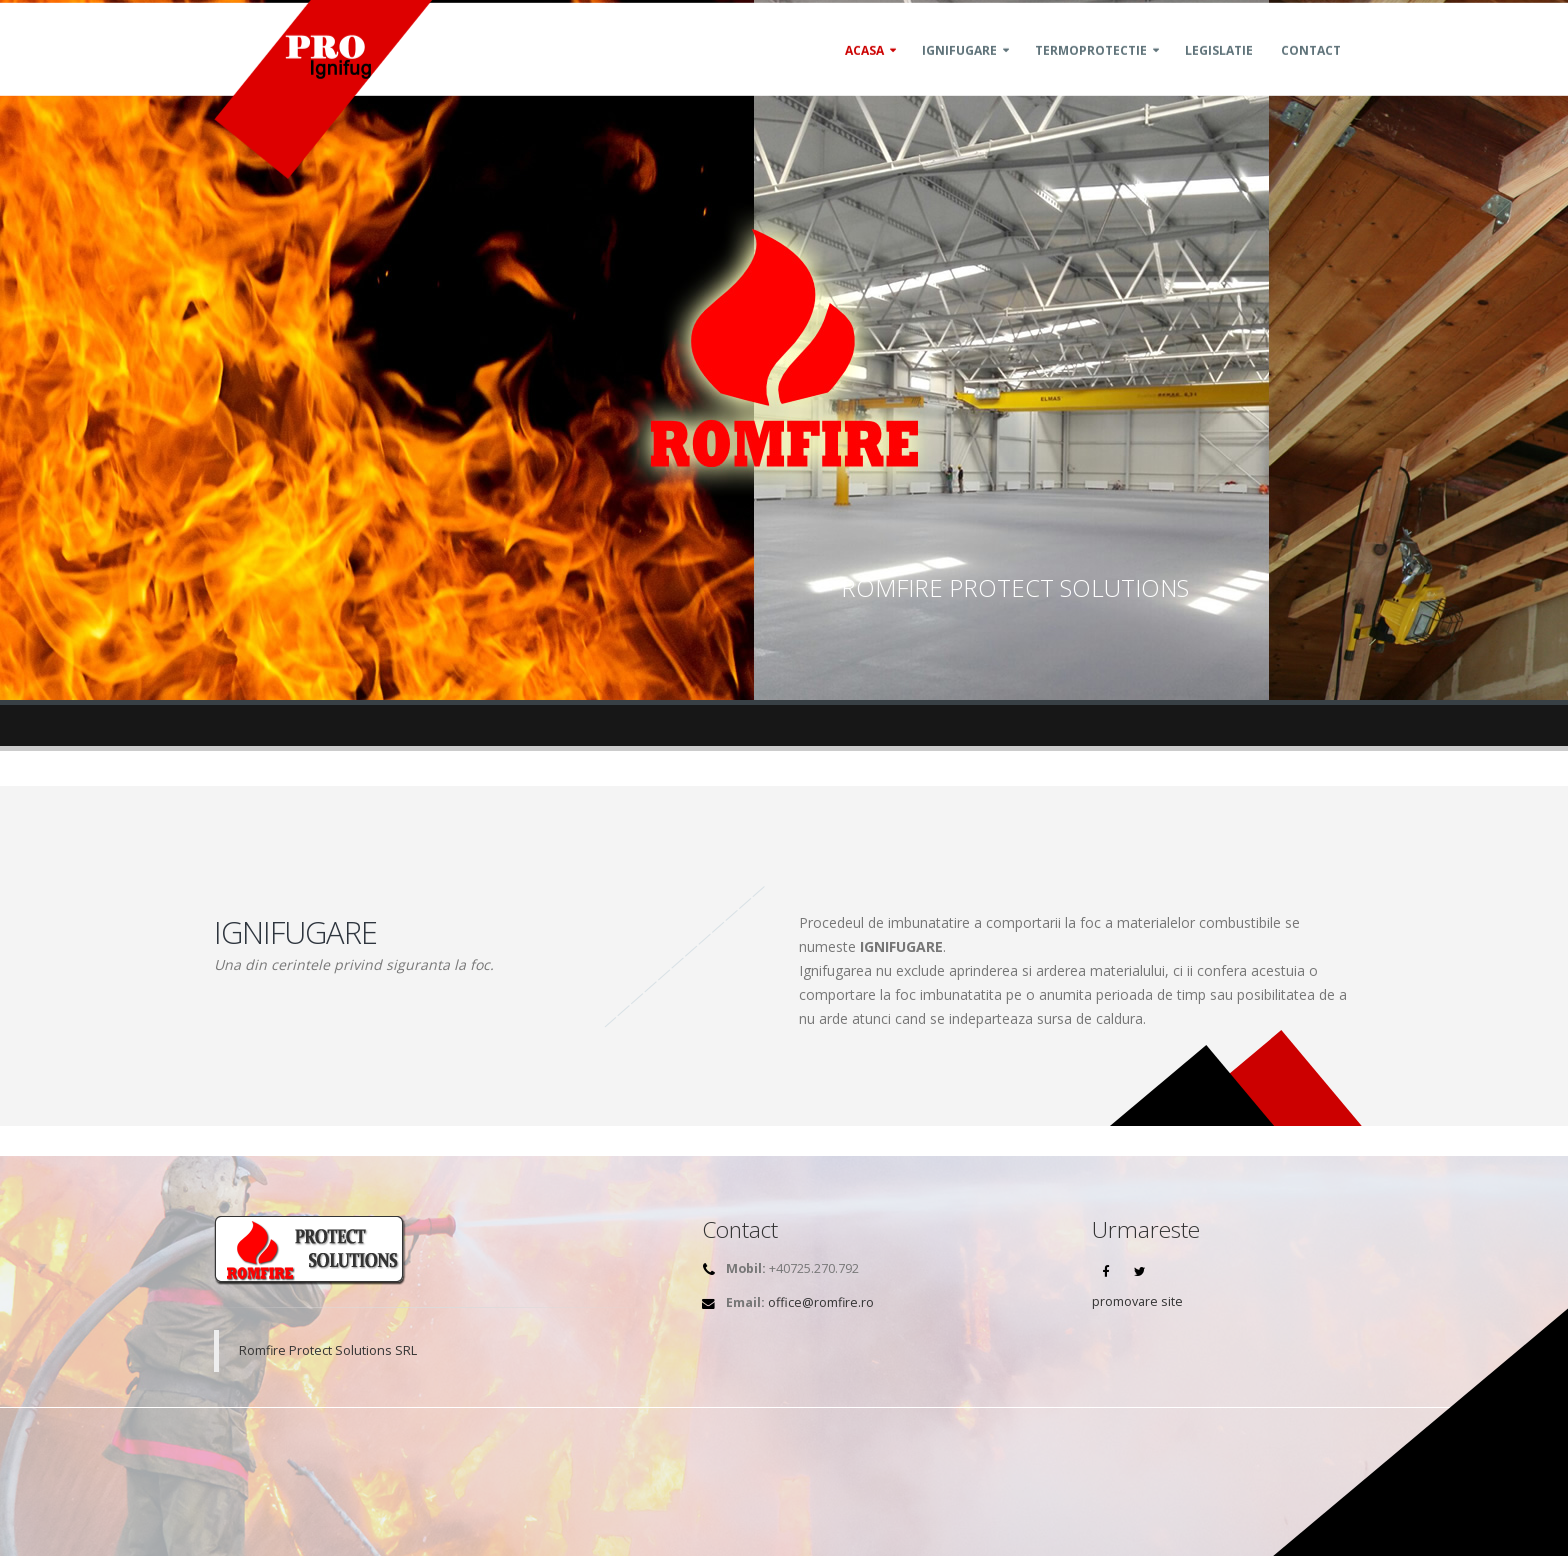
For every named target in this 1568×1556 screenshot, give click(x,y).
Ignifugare (959, 72)
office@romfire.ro (821, 1302)
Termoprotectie (1091, 72)
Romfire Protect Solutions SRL (328, 1350)
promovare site (1137, 1301)
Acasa (864, 72)
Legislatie (1219, 72)
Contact (1311, 72)
